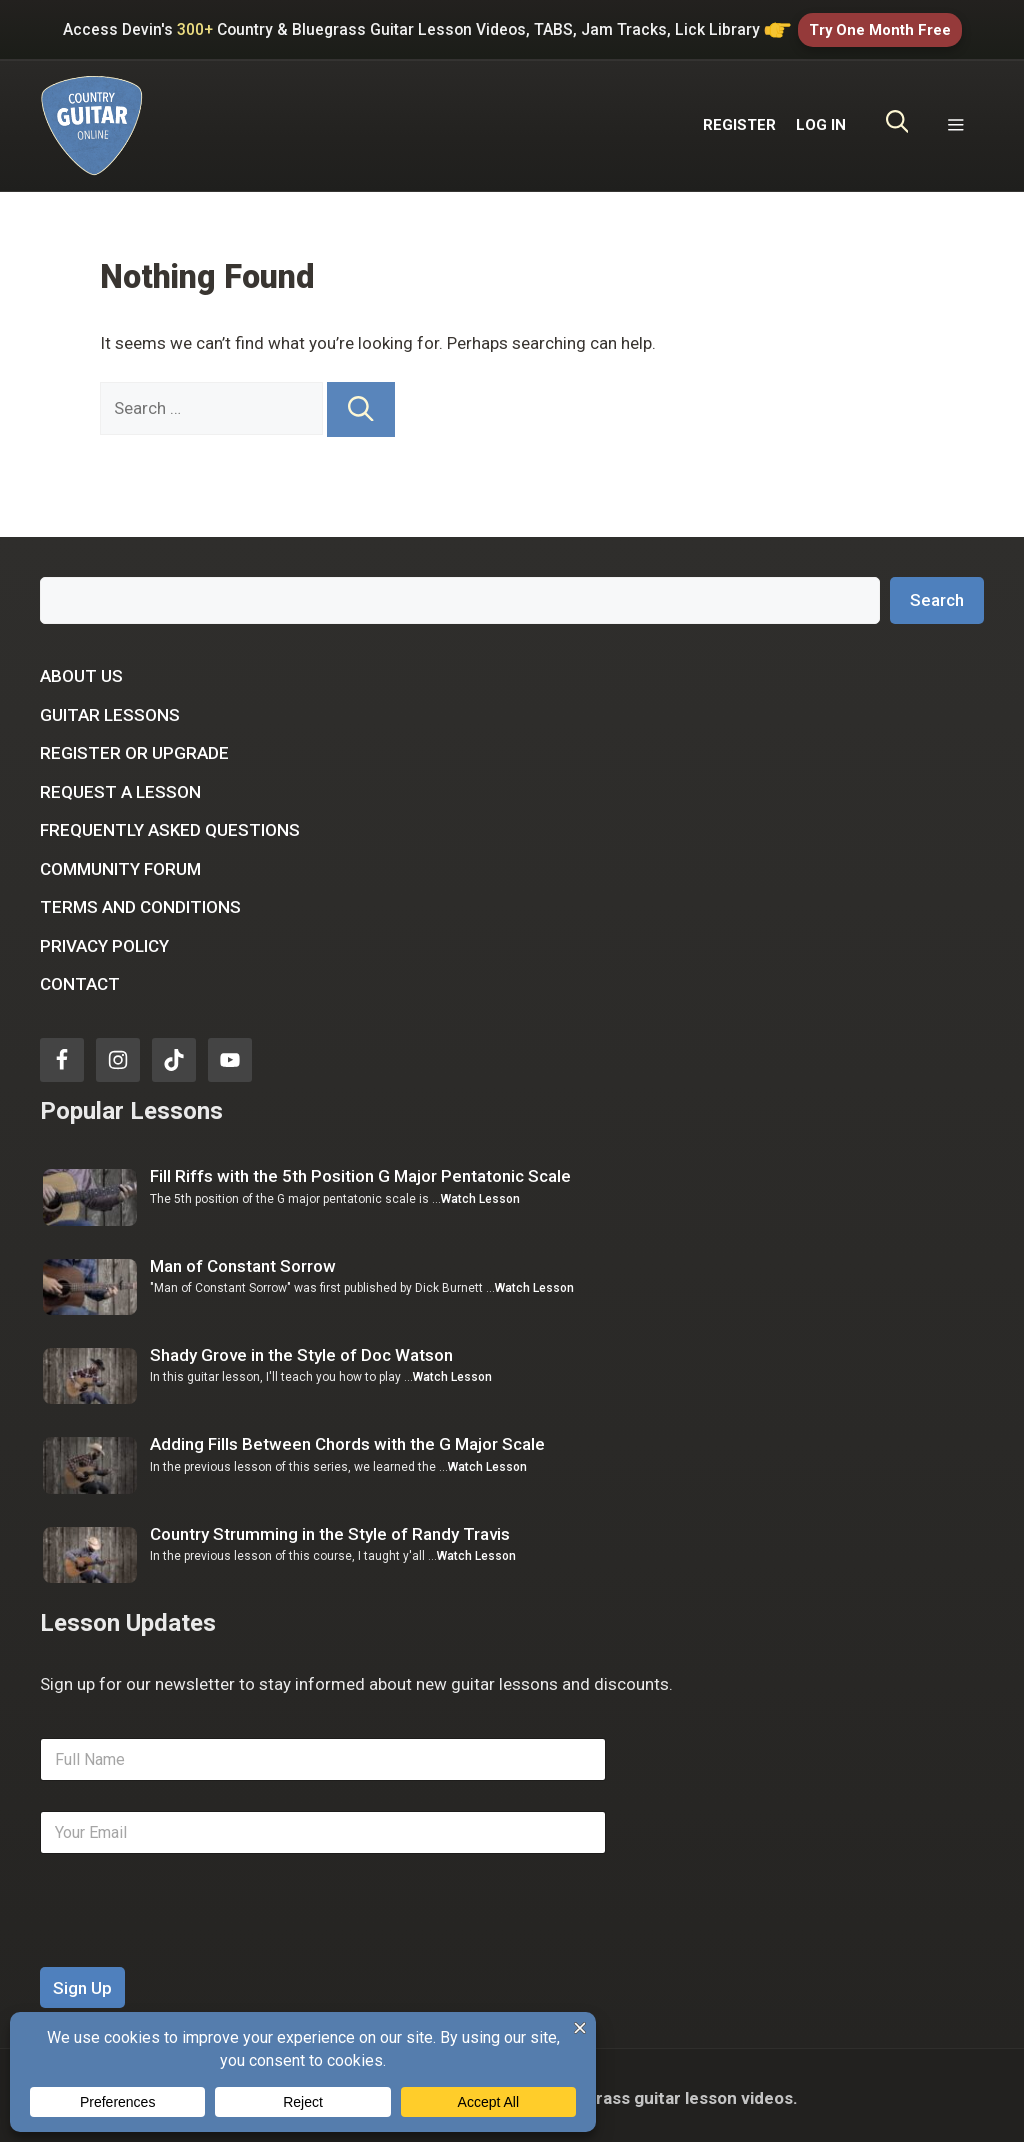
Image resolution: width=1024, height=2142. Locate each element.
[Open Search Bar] (897, 121)
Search (937, 595)
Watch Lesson (480, 1194)
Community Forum (120, 864)
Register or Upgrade (134, 748)
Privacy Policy (104, 941)
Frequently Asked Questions (170, 825)
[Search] (361, 404)
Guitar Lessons (110, 710)
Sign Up (82, 1983)
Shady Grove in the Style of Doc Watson (301, 1350)
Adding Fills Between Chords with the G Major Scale (347, 1440)
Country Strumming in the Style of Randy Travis (330, 1529)
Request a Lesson (120, 787)
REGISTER (739, 120)
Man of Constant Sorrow (243, 1261)
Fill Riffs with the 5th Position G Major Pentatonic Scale (360, 1172)
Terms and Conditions (140, 902)
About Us (81, 671)
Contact (80, 979)
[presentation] (192, 1949)
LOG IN (821, 120)
